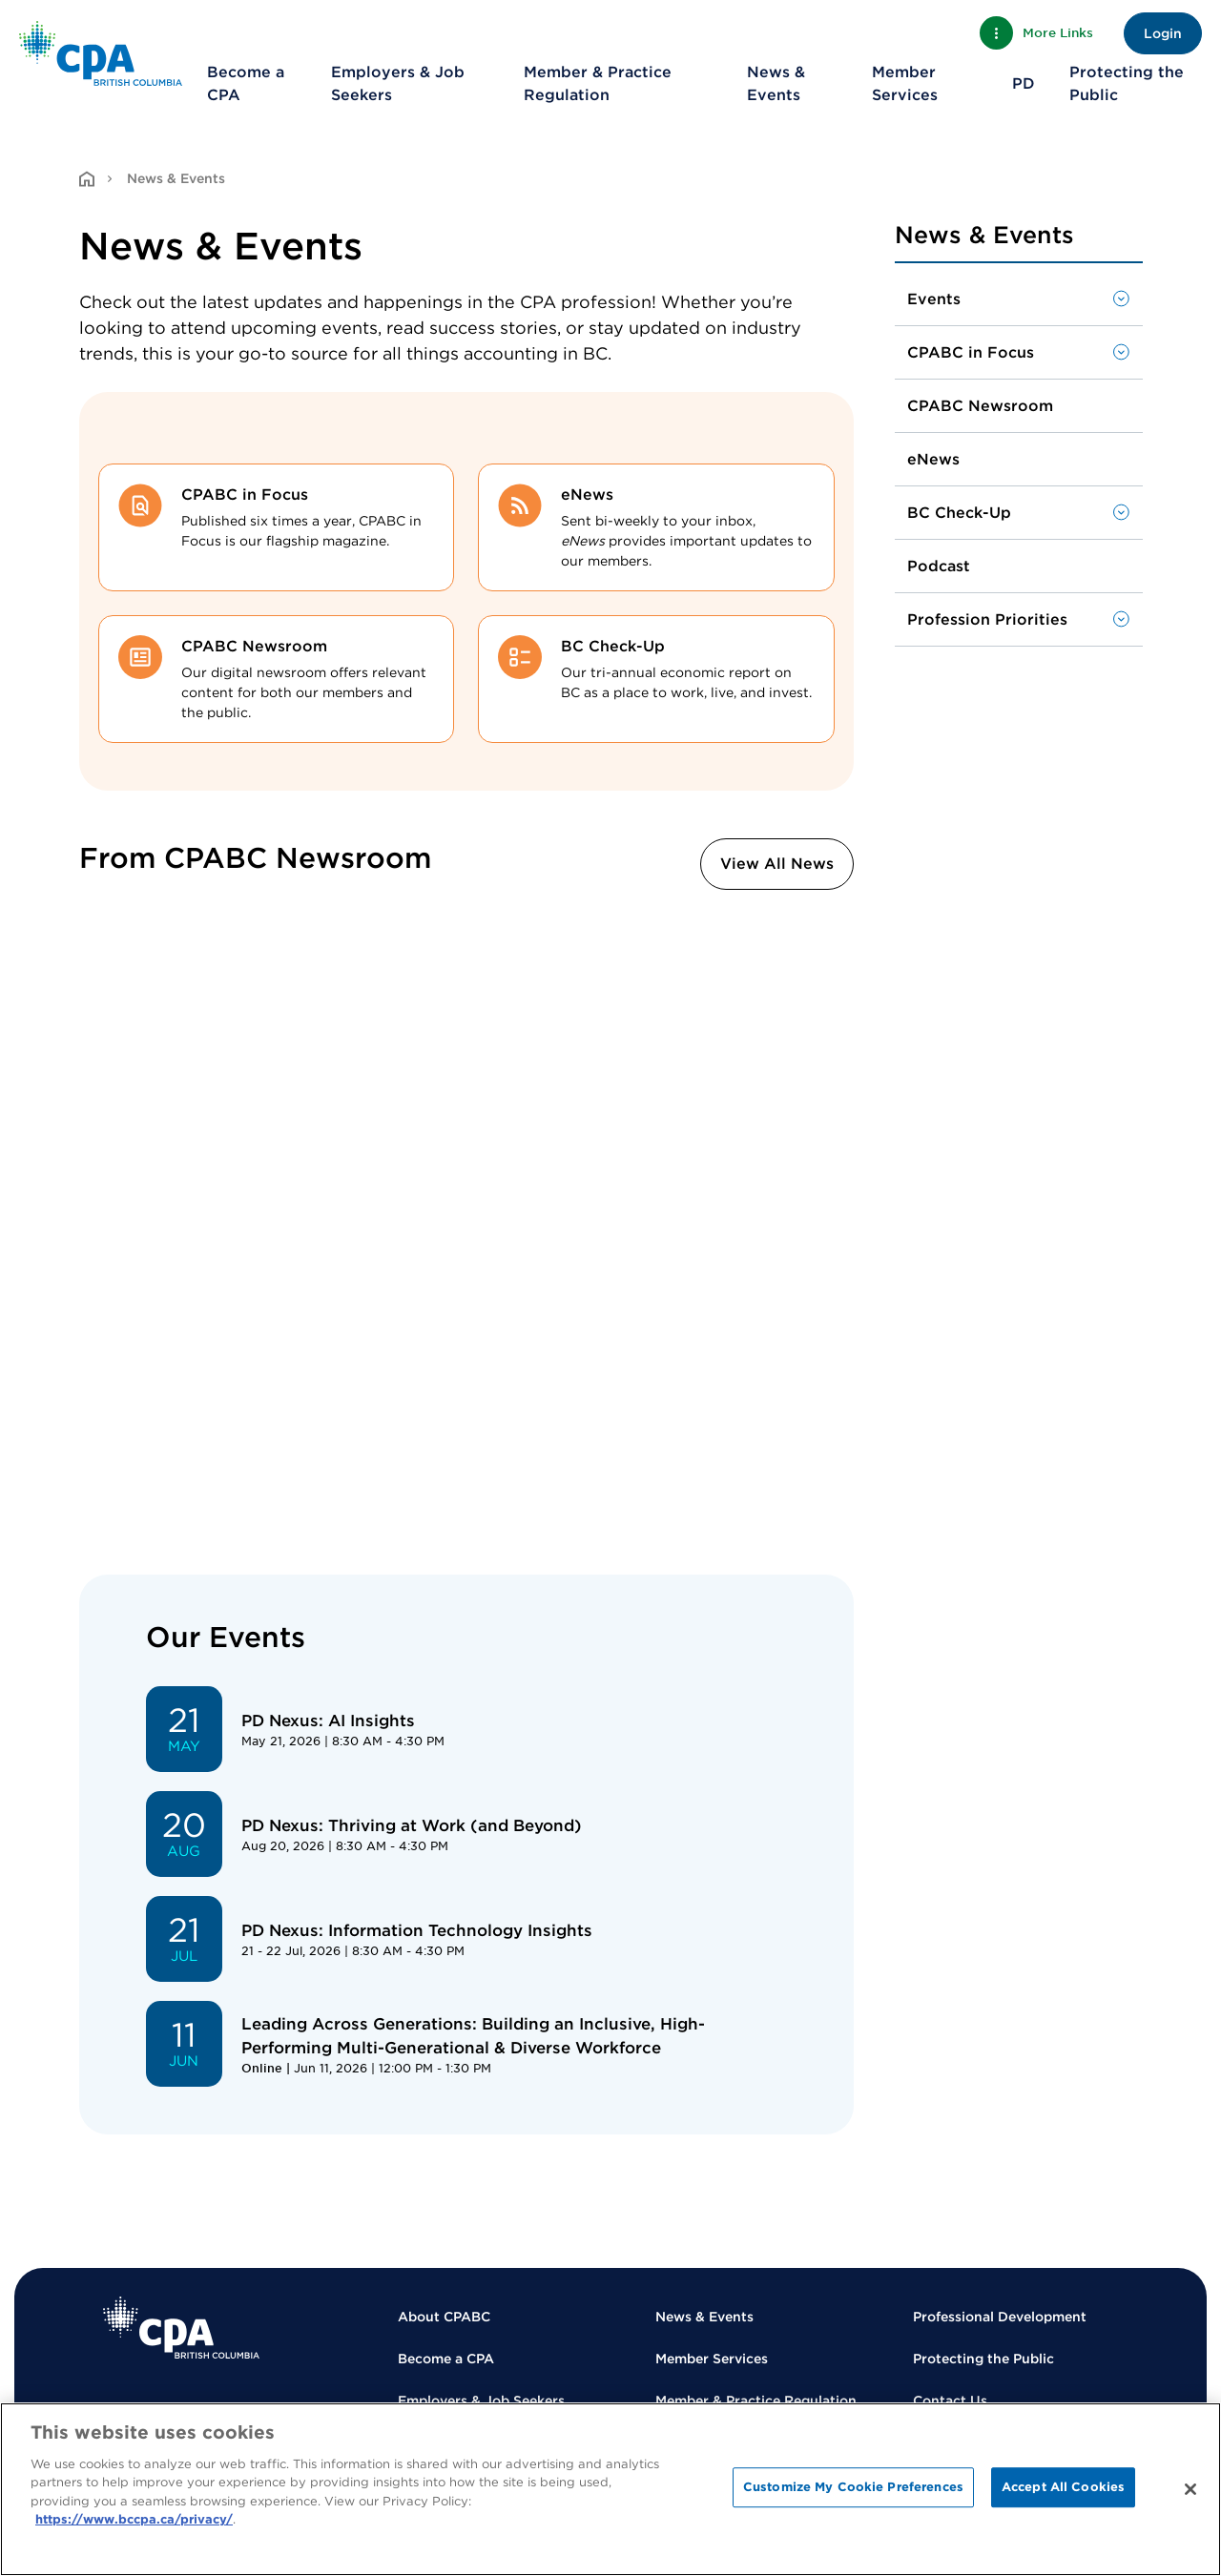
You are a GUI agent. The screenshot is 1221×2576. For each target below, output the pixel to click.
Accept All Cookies (1063, 2487)
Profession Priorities (987, 619)
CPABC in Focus (970, 352)
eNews (933, 459)
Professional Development (999, 2316)
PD (1023, 83)
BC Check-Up (959, 513)
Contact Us (950, 2400)
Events (934, 299)
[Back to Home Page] (100, 53)
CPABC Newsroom (980, 406)
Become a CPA (245, 83)
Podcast (938, 566)
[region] (610, 2489)
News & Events (776, 83)
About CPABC (444, 2316)
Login (1163, 33)
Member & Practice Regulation (598, 83)
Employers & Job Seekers (398, 83)
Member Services (905, 83)
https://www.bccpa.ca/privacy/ (134, 2519)
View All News (777, 864)
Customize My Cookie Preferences (853, 2487)
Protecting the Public (1126, 83)
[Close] (1190, 2489)
